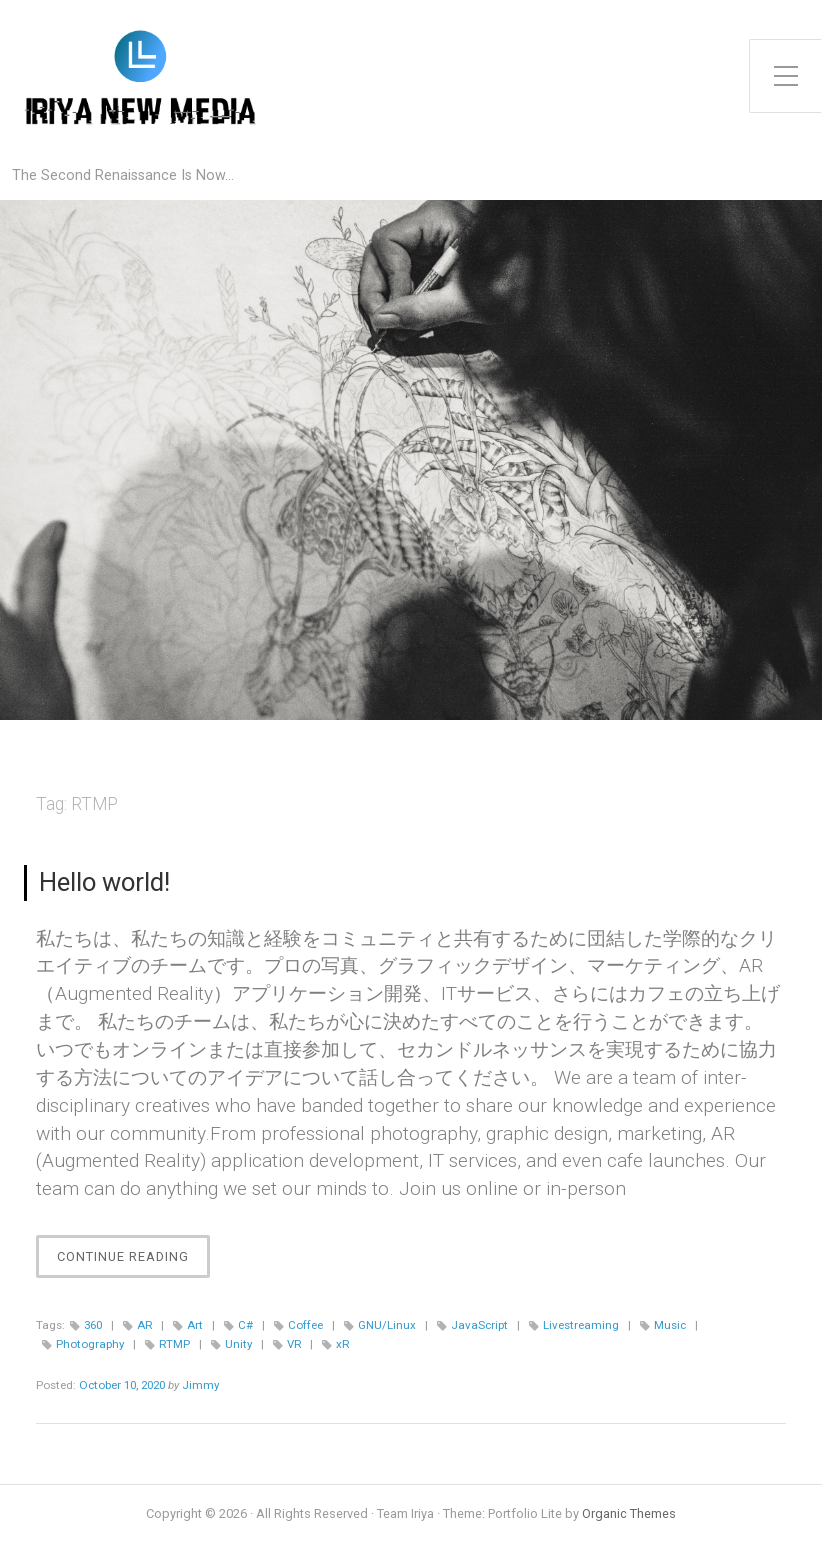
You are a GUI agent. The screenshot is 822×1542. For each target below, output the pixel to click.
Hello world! (104, 882)
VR (294, 1344)
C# (245, 1325)
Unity (238, 1344)
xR (342, 1344)
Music (670, 1325)
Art (195, 1325)
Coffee (305, 1325)
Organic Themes (629, 1513)
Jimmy (200, 1385)
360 (93, 1325)
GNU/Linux (387, 1325)
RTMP (174, 1344)
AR (144, 1325)
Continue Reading (133, 1261)
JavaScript (479, 1325)
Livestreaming (581, 1325)
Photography (90, 1344)
